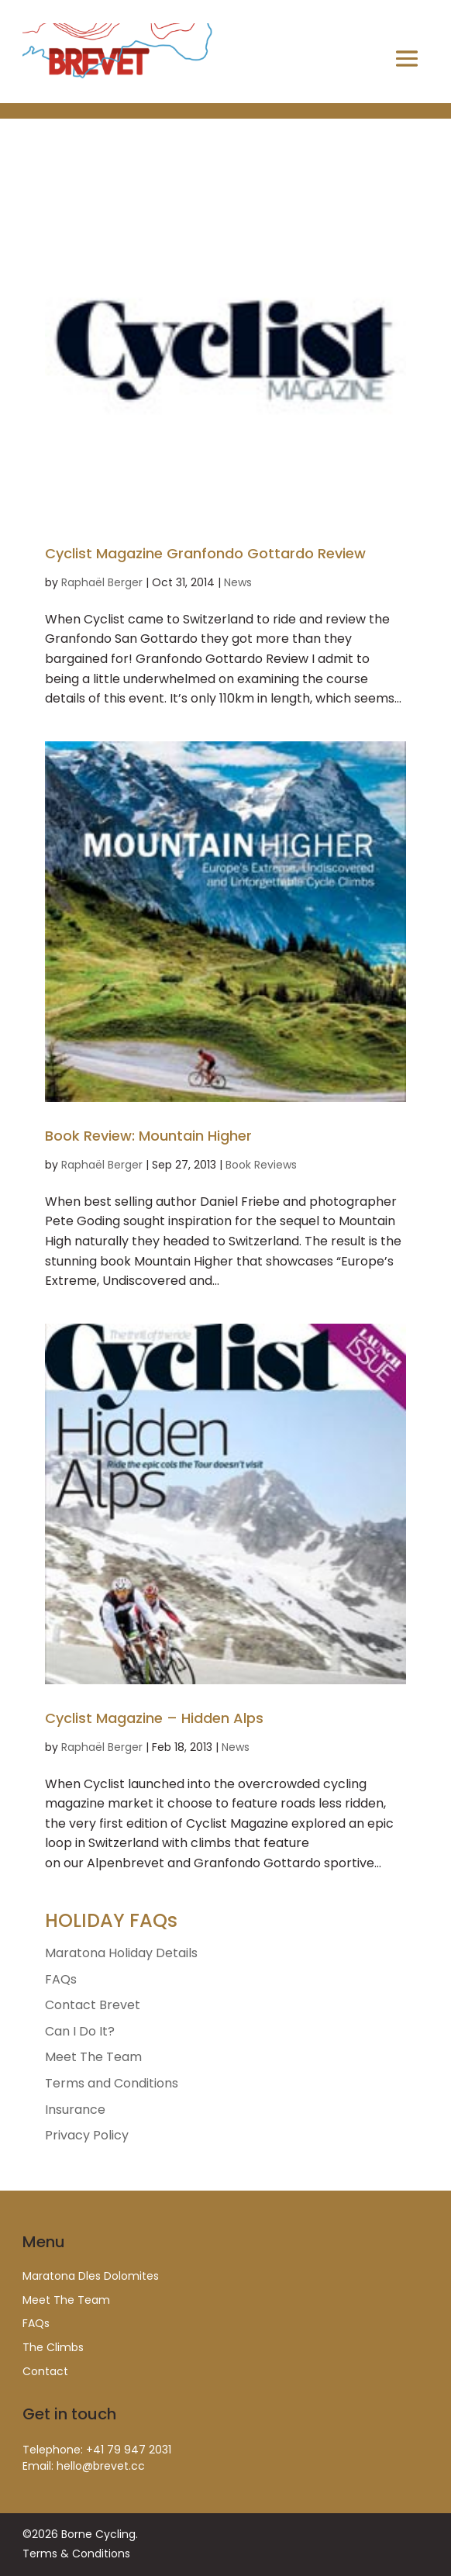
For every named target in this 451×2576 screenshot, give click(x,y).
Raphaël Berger (102, 582)
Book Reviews (261, 1164)
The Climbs (53, 2347)
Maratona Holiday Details (121, 1953)
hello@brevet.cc (101, 2466)
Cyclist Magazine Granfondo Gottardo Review (205, 553)
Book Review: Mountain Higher (148, 1135)
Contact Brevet (92, 2005)
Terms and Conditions (111, 2083)
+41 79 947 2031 (128, 2449)
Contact (45, 2371)
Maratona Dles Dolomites (90, 2276)
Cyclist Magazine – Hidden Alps (154, 1718)
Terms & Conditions (76, 2553)
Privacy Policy (87, 2135)
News (238, 582)
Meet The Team (93, 2057)
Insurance (75, 2109)
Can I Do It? (80, 2031)
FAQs (61, 1979)
